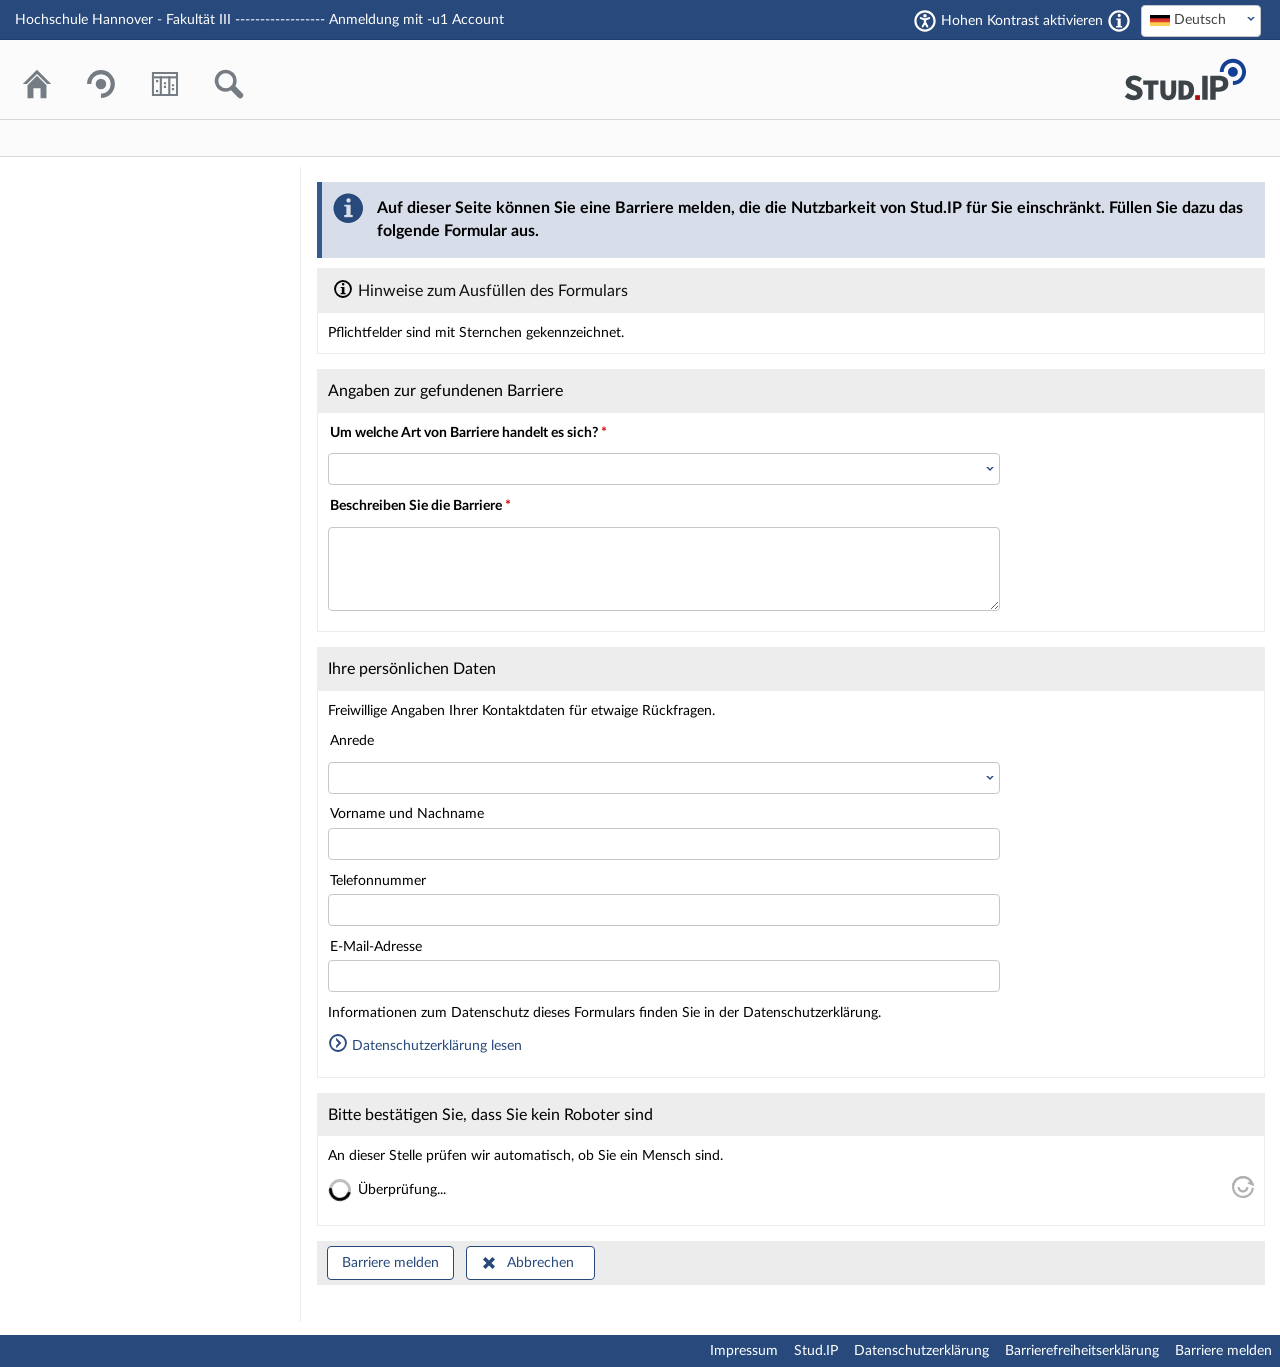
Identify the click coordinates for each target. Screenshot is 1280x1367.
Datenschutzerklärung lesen (425, 1046)
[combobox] (1201, 21)
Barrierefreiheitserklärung (1082, 1351)
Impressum (744, 1351)
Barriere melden (390, 1263)
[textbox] (1201, 20)
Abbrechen (540, 1263)
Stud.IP (816, 1351)
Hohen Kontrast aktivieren (1022, 21)
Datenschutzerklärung (921, 1351)
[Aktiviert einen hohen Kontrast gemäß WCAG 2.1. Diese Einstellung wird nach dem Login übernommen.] (1119, 21)
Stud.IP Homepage (1185, 79)
